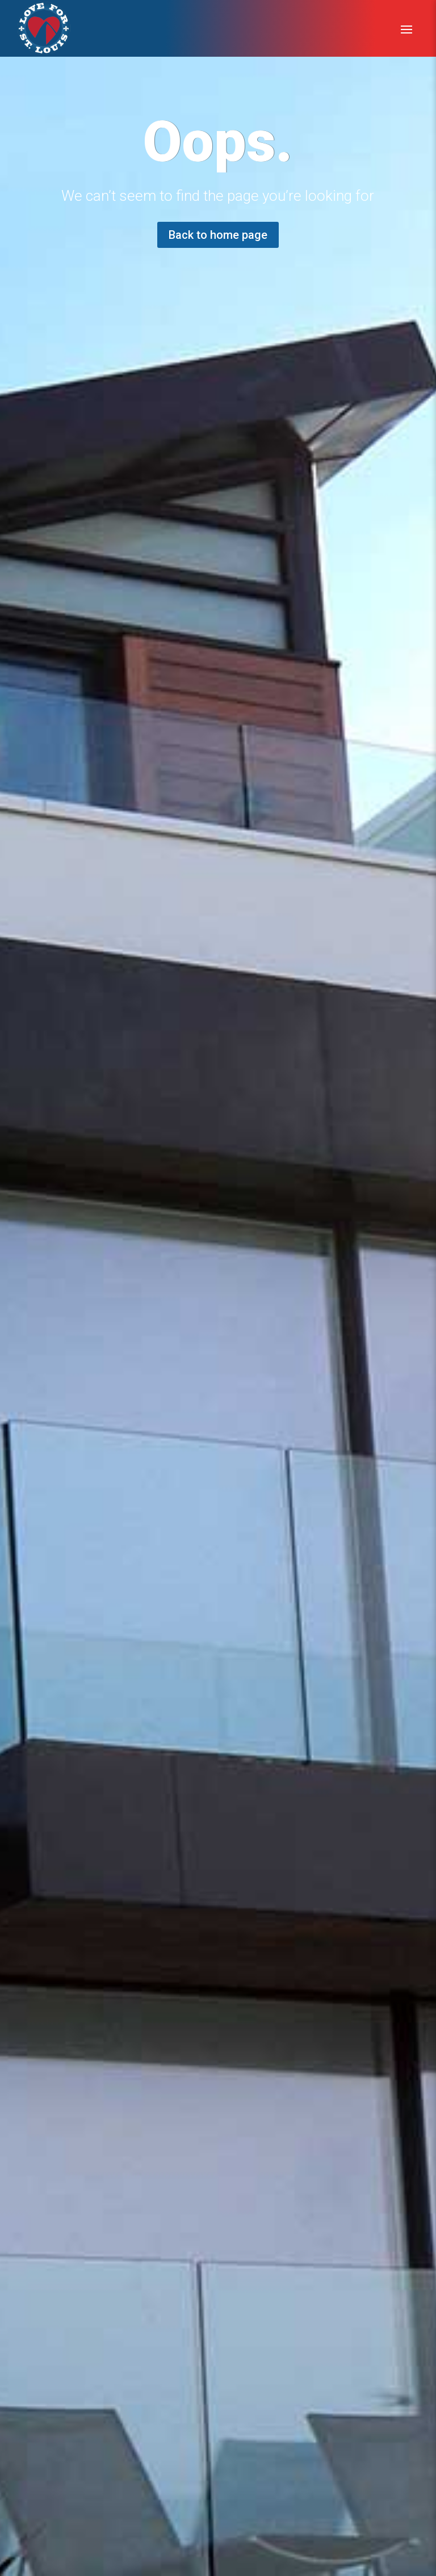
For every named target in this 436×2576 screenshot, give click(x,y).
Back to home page (218, 235)
